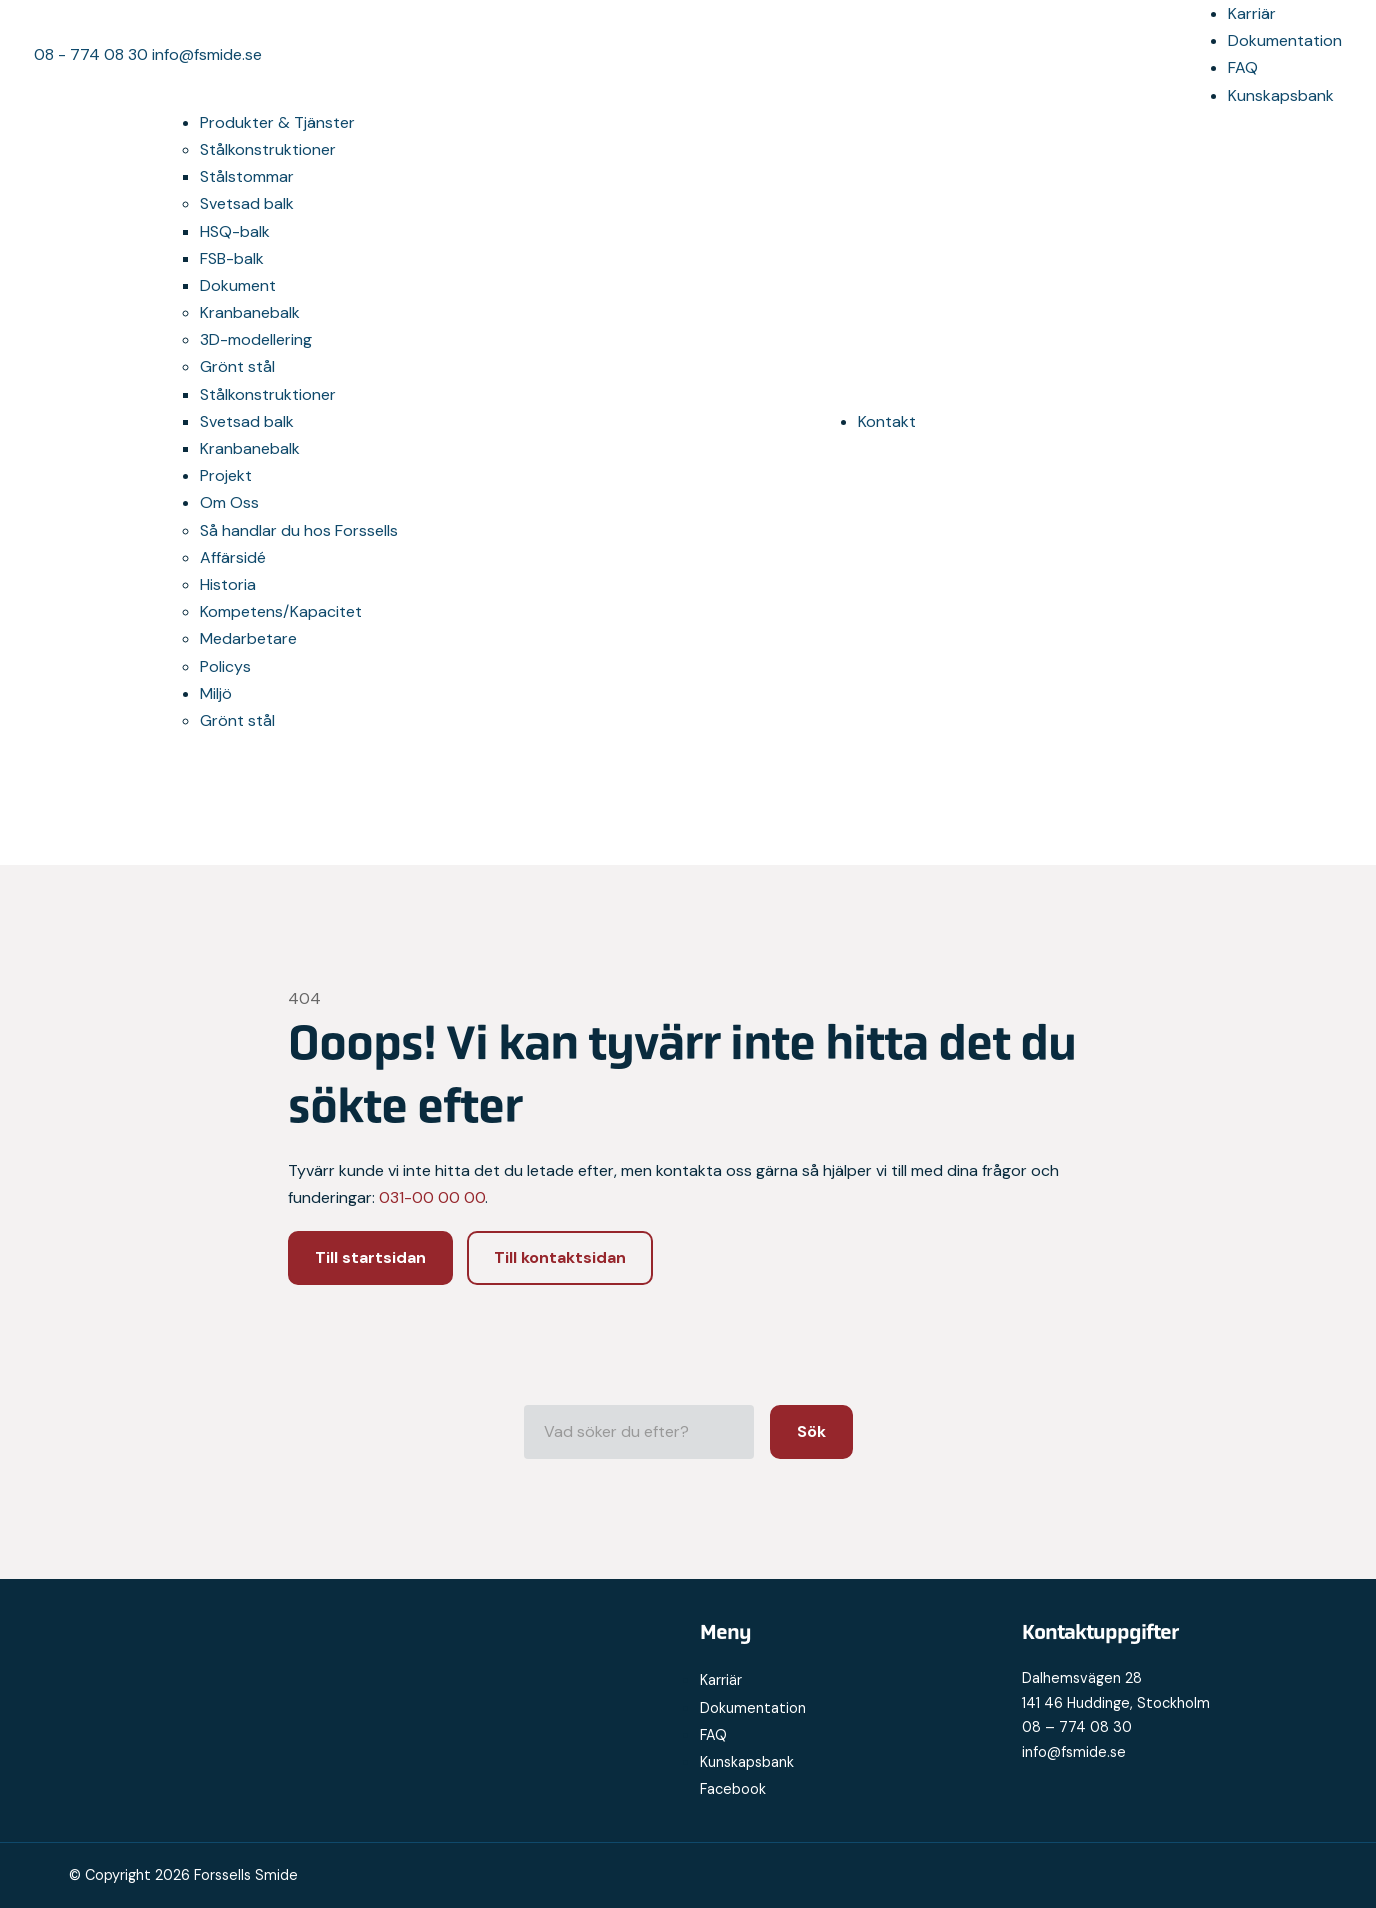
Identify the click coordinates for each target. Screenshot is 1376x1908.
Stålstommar (247, 176)
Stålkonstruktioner (268, 149)
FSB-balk (232, 258)
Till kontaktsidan (560, 1257)
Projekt (226, 475)
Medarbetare (248, 638)
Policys (225, 666)
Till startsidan (370, 1257)
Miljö (216, 693)
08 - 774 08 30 (93, 54)
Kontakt (887, 421)
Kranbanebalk (250, 312)
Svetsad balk (247, 203)
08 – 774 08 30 (1077, 1727)
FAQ (1243, 67)
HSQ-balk (235, 231)
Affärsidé (233, 557)
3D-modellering (256, 339)
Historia (228, 584)
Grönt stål (237, 366)
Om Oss (229, 502)
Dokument (238, 285)
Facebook (733, 1789)
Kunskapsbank (1281, 95)
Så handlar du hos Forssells (299, 530)
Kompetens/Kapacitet (281, 611)
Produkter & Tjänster (277, 122)
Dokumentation (1285, 40)
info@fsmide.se (207, 54)
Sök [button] (811, 1431)
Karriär (1252, 13)
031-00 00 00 (432, 1197)
